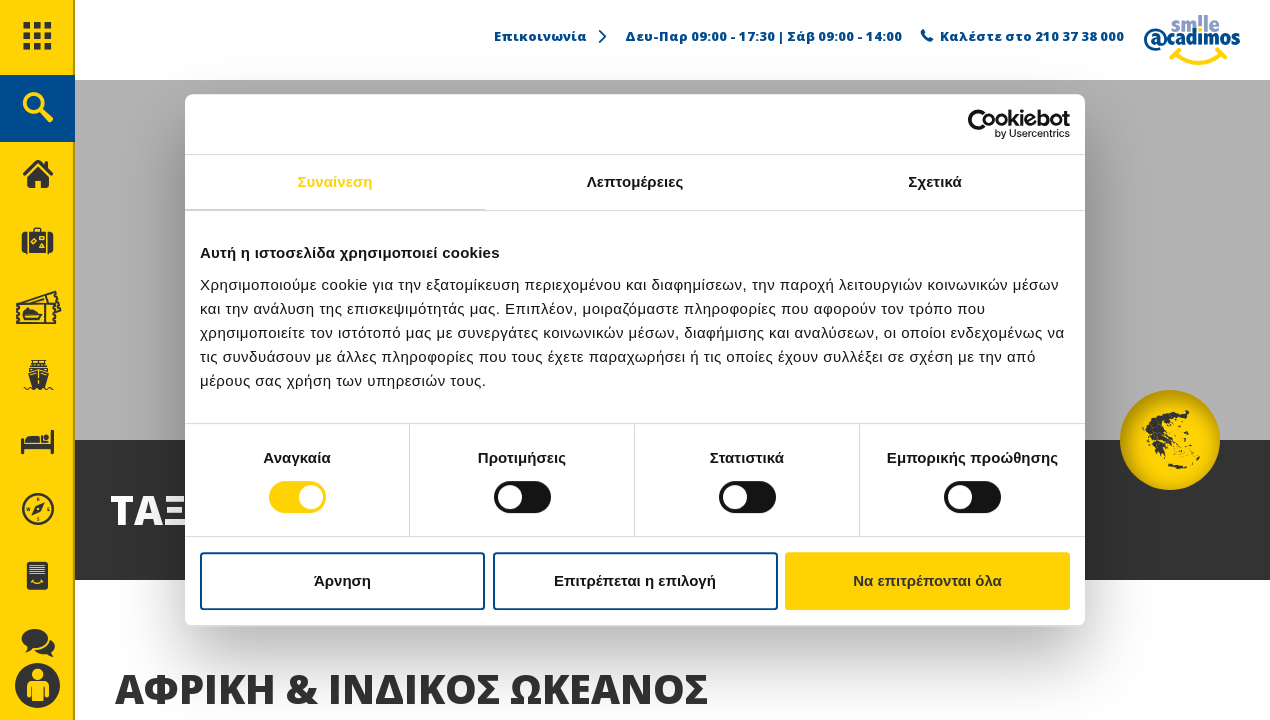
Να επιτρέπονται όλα (927, 580)
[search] (37, 108)
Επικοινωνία (552, 36)
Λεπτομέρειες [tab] (635, 181)
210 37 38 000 (1079, 36)
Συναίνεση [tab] (334, 181)
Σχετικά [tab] (934, 181)
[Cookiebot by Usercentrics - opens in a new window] (982, 124)
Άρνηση (342, 580)
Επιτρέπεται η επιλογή (635, 580)
